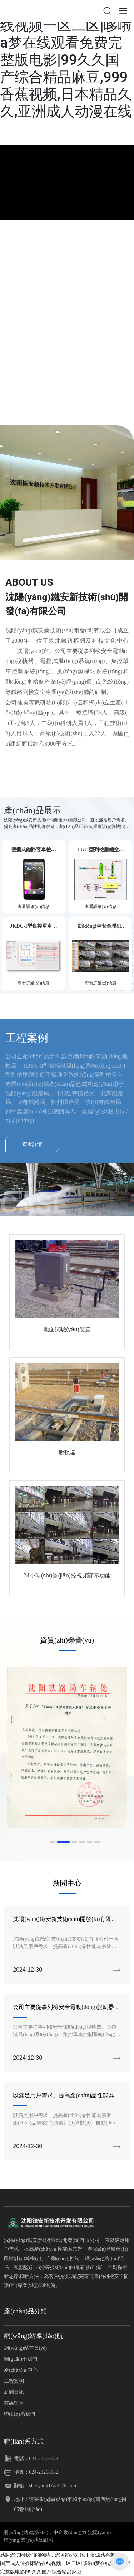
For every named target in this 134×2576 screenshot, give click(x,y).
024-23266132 (43, 2472)
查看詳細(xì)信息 (33, 906)
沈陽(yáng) (99, 2532)
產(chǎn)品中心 (21, 2370)
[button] (52, 1842)
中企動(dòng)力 (69, 2532)
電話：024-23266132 (36, 2458)
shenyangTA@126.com (52, 2485)
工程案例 (14, 2381)
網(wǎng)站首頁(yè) (25, 2348)
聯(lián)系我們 (19, 2414)
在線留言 (14, 2403)
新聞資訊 (14, 2392)
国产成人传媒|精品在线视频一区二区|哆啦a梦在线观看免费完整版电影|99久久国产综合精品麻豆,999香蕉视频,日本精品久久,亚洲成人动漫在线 (66, 60)
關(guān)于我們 (20, 2359)
